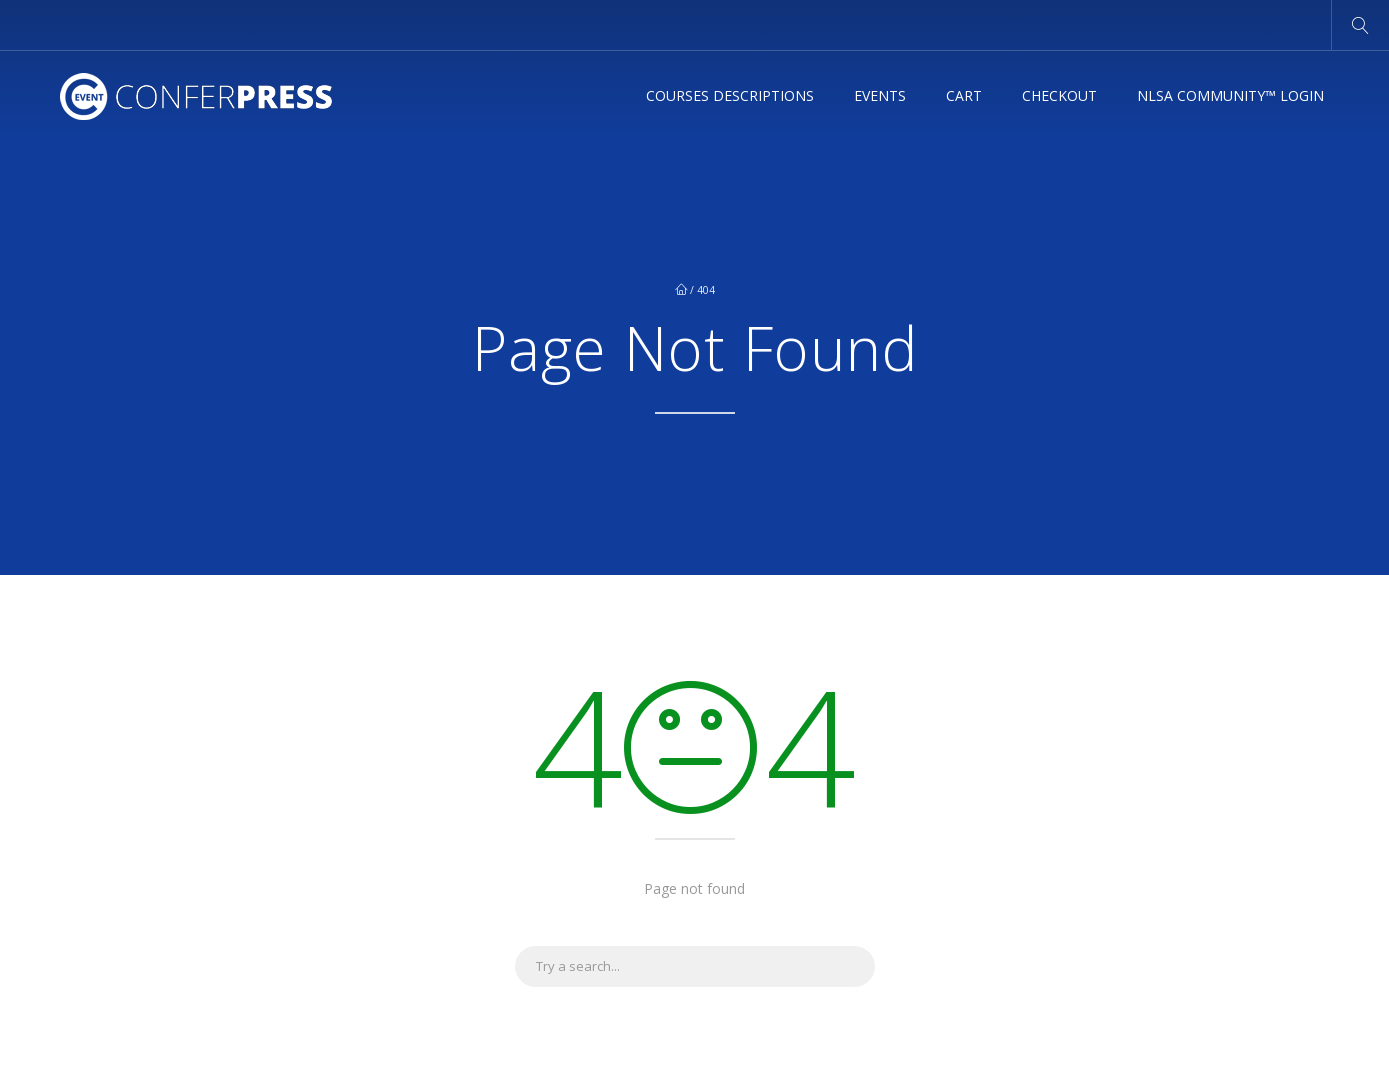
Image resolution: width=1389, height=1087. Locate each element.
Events (880, 95)
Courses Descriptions (730, 95)
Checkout (1059, 95)
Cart (964, 95)
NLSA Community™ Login (1230, 95)
